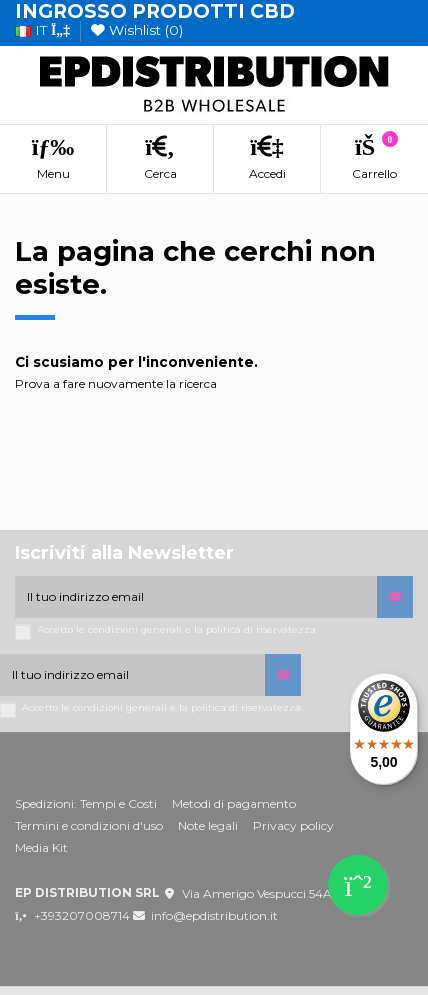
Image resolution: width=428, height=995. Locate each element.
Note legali (208, 825)
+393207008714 (82, 915)
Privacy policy (293, 825)
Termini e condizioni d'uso (89, 825)
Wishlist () (137, 30)
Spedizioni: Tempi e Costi (86, 803)
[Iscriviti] (395, 597)
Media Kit (41, 847)
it (42, 30)
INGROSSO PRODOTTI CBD (155, 11)
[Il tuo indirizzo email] (196, 597)
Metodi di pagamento (234, 803)
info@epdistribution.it (214, 915)
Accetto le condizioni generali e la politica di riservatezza (176, 629)
